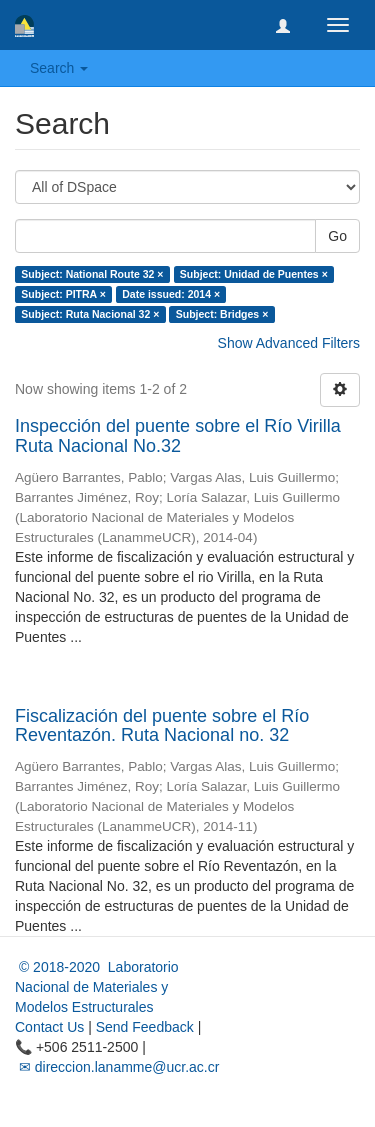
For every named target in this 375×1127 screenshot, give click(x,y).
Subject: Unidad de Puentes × (254, 274)
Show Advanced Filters (289, 343)
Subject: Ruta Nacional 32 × (90, 314)
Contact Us (49, 1027)
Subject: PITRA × (63, 294)
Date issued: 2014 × (171, 294)
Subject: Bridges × (222, 314)
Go (337, 236)
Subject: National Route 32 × (92, 274)
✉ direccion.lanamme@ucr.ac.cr (117, 1067)
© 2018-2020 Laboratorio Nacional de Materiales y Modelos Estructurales (97, 987)
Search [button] (59, 68)
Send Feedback (145, 1027)
